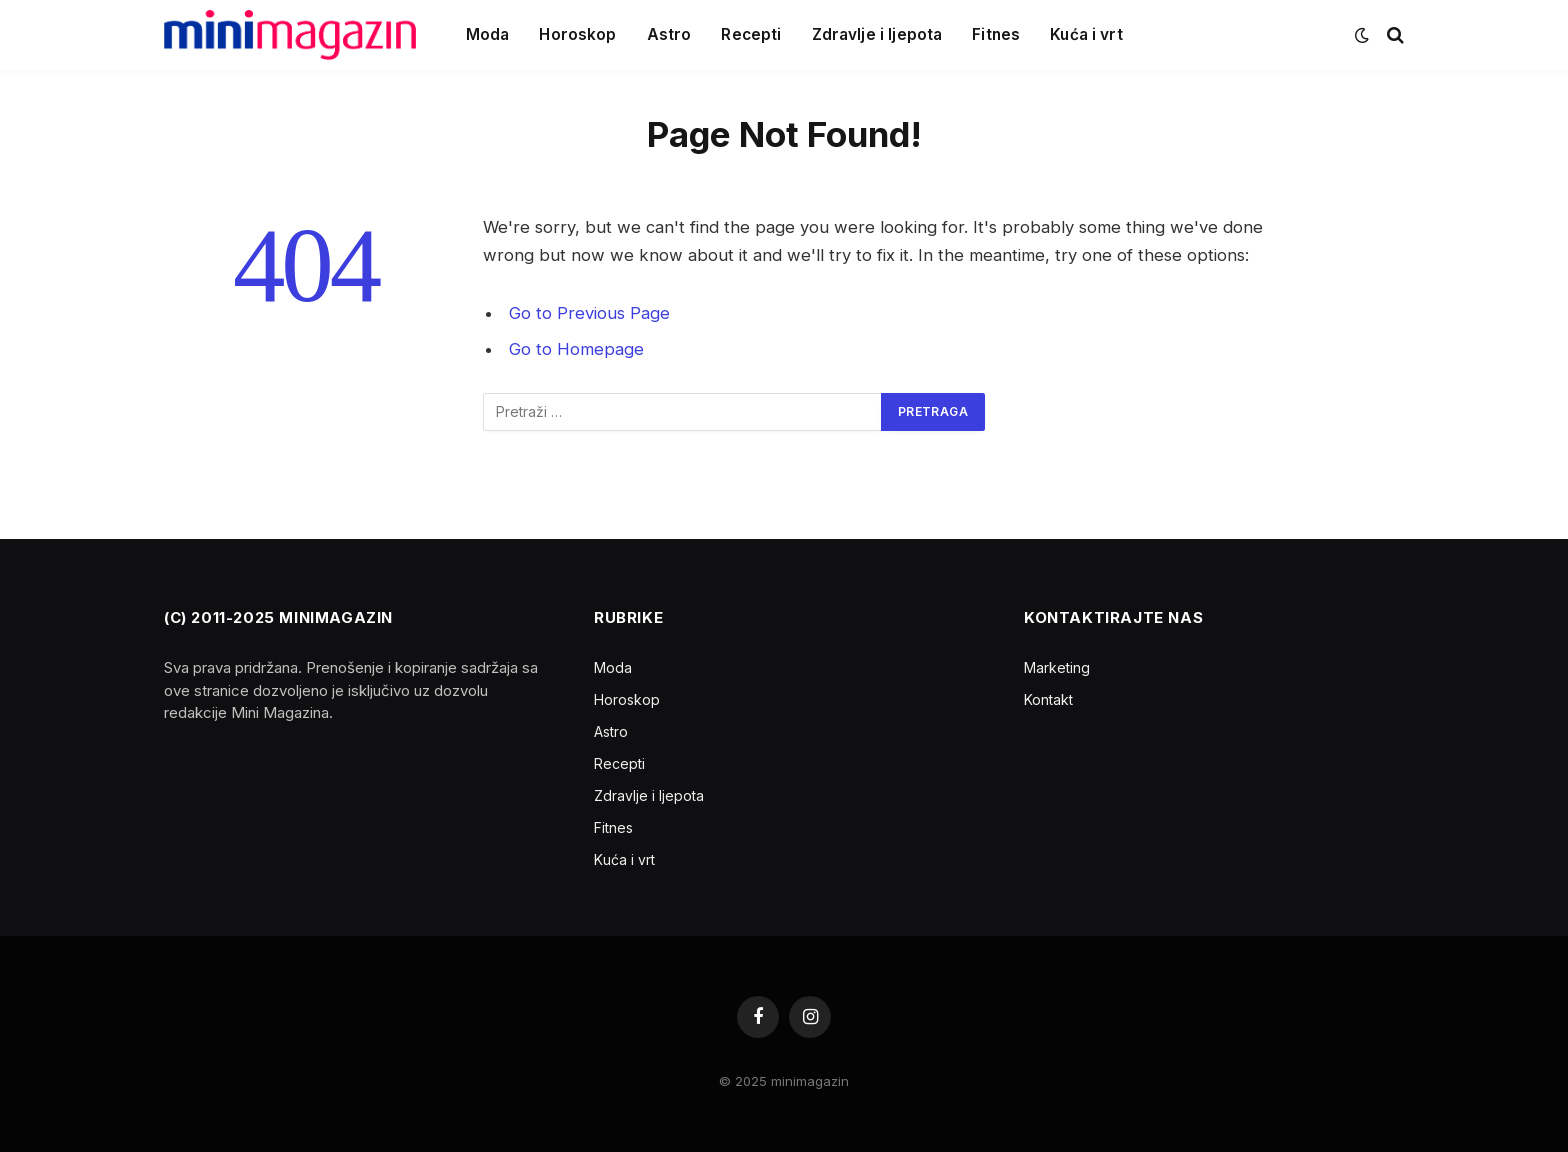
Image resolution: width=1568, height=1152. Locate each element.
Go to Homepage (576, 349)
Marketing (1057, 667)
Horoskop (577, 34)
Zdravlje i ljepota (877, 34)
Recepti (751, 34)
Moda (488, 34)
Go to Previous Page (589, 313)
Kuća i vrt (1086, 34)
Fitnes (996, 34)
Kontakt (1048, 699)
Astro (669, 34)
